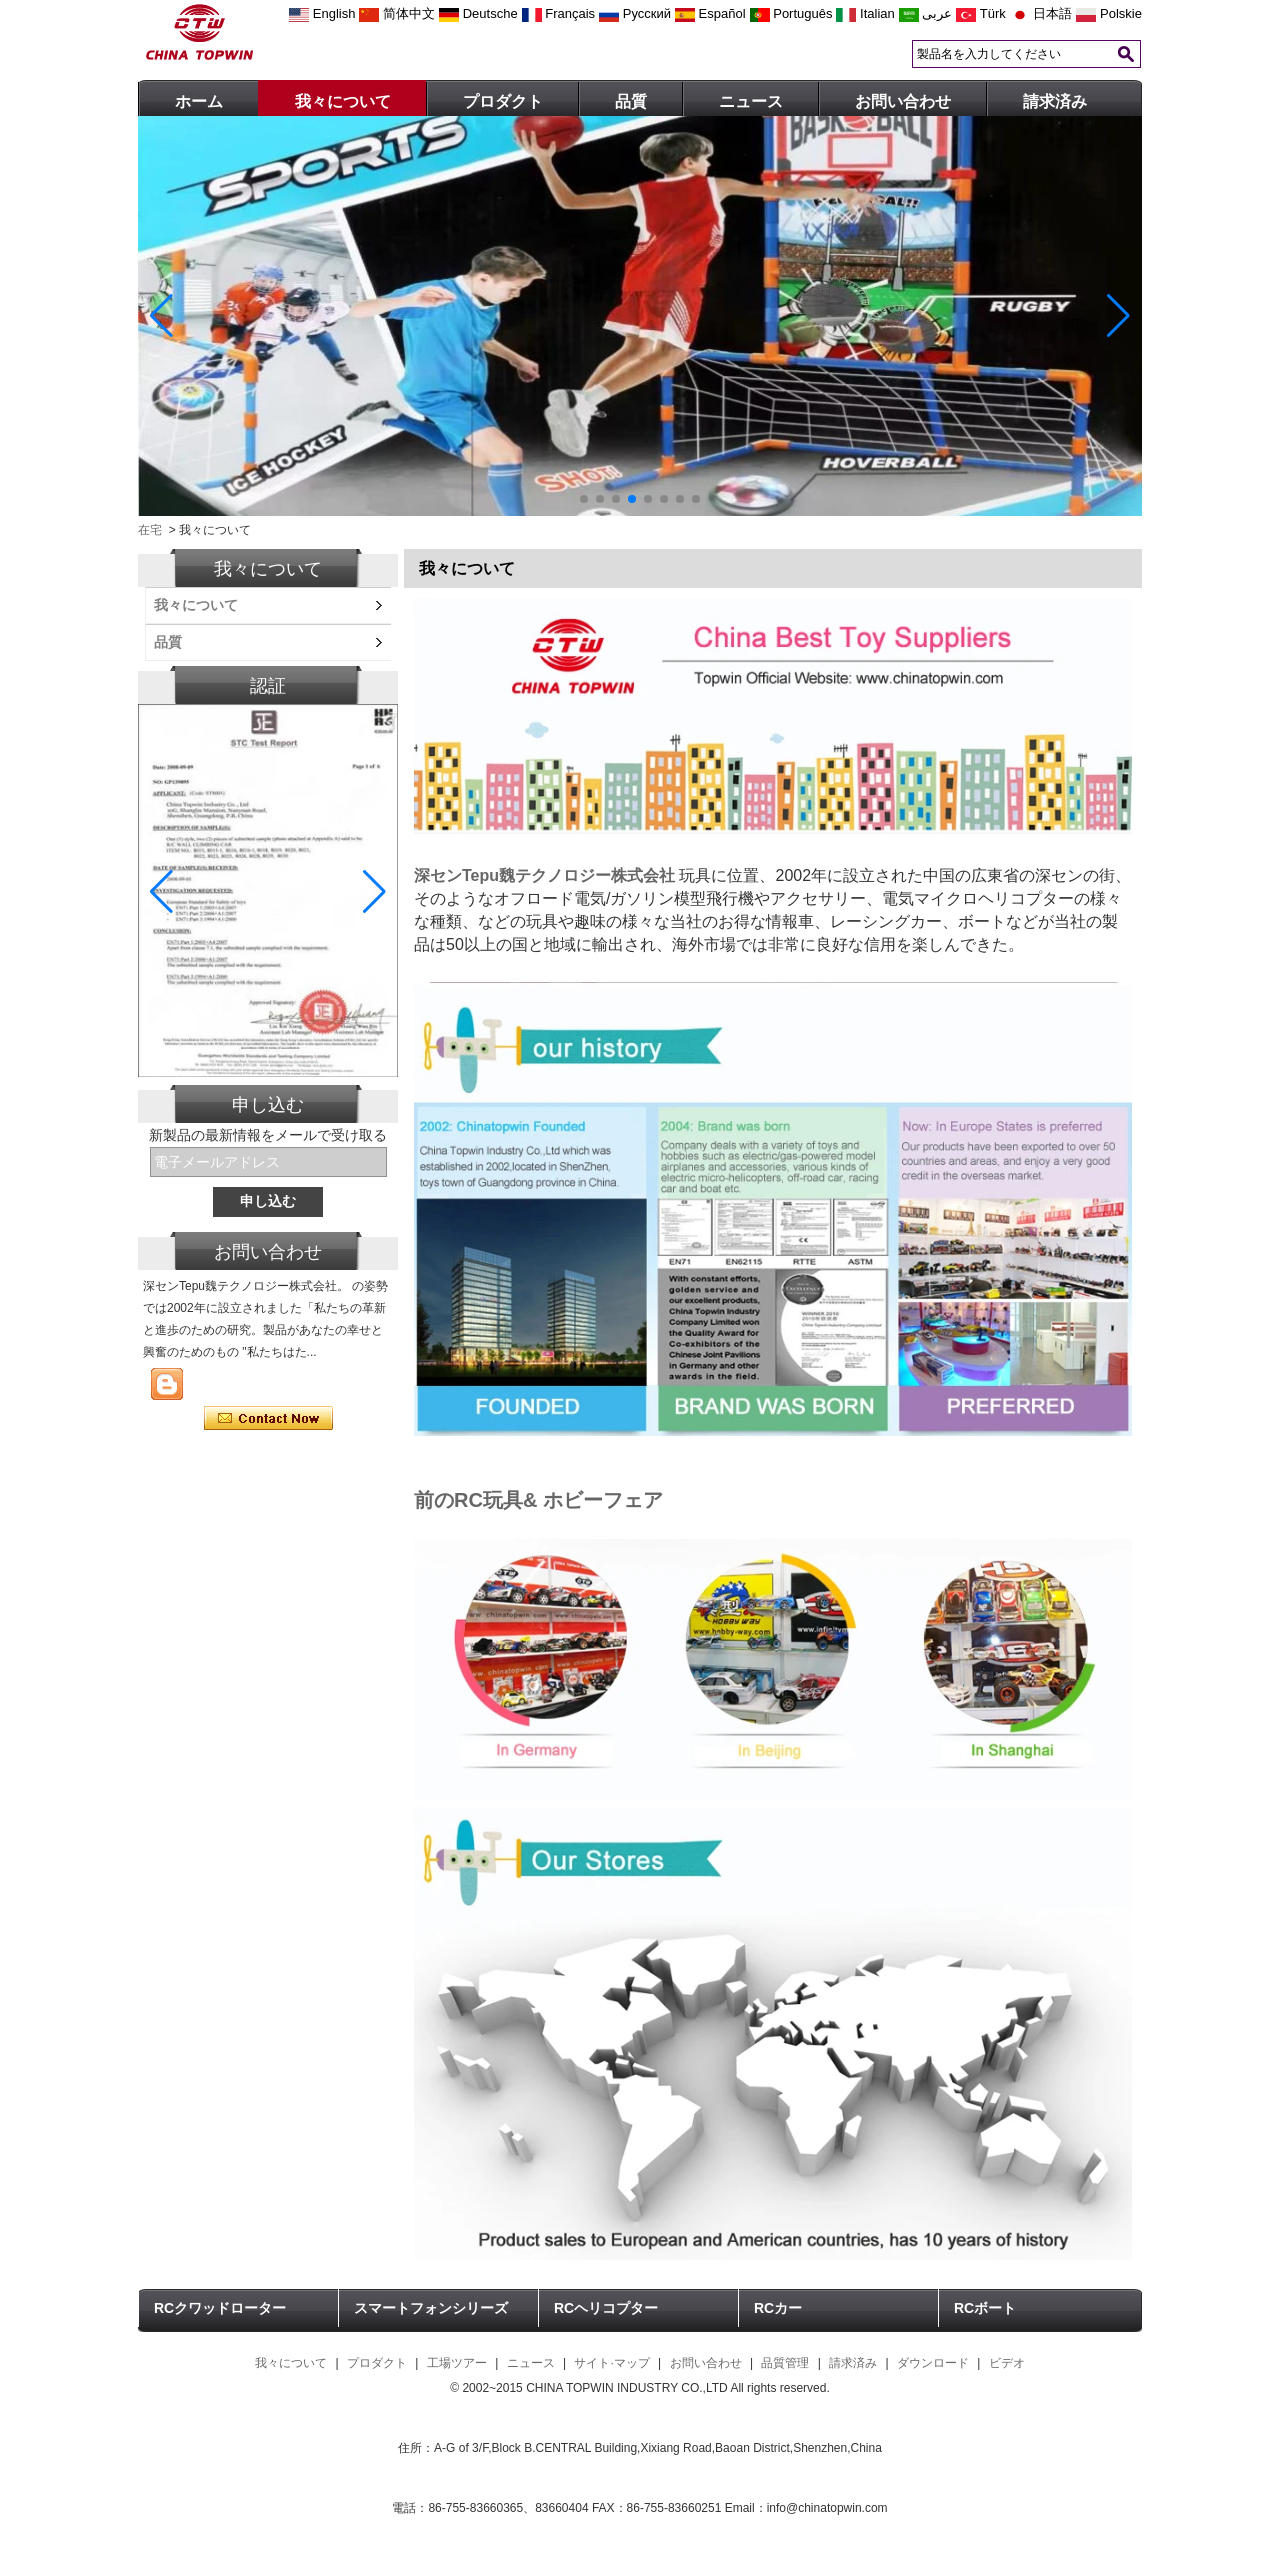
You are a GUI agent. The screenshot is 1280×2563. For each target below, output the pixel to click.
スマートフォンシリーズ (431, 2308)
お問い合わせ (903, 101)
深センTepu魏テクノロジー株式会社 (544, 875)
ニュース (751, 101)
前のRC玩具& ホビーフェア (538, 1500)
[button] (584, 499)
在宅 (150, 530)
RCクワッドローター (220, 2308)
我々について (343, 101)
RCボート (985, 2308)
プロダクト (503, 101)
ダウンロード (933, 2363)
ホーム (199, 101)
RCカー (778, 2308)
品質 (631, 101)
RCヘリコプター (606, 2308)
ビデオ (1007, 2363)
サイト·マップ (611, 2363)
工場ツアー (457, 2363)
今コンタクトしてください (268, 1419)
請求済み (1055, 101)
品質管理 (785, 2363)
